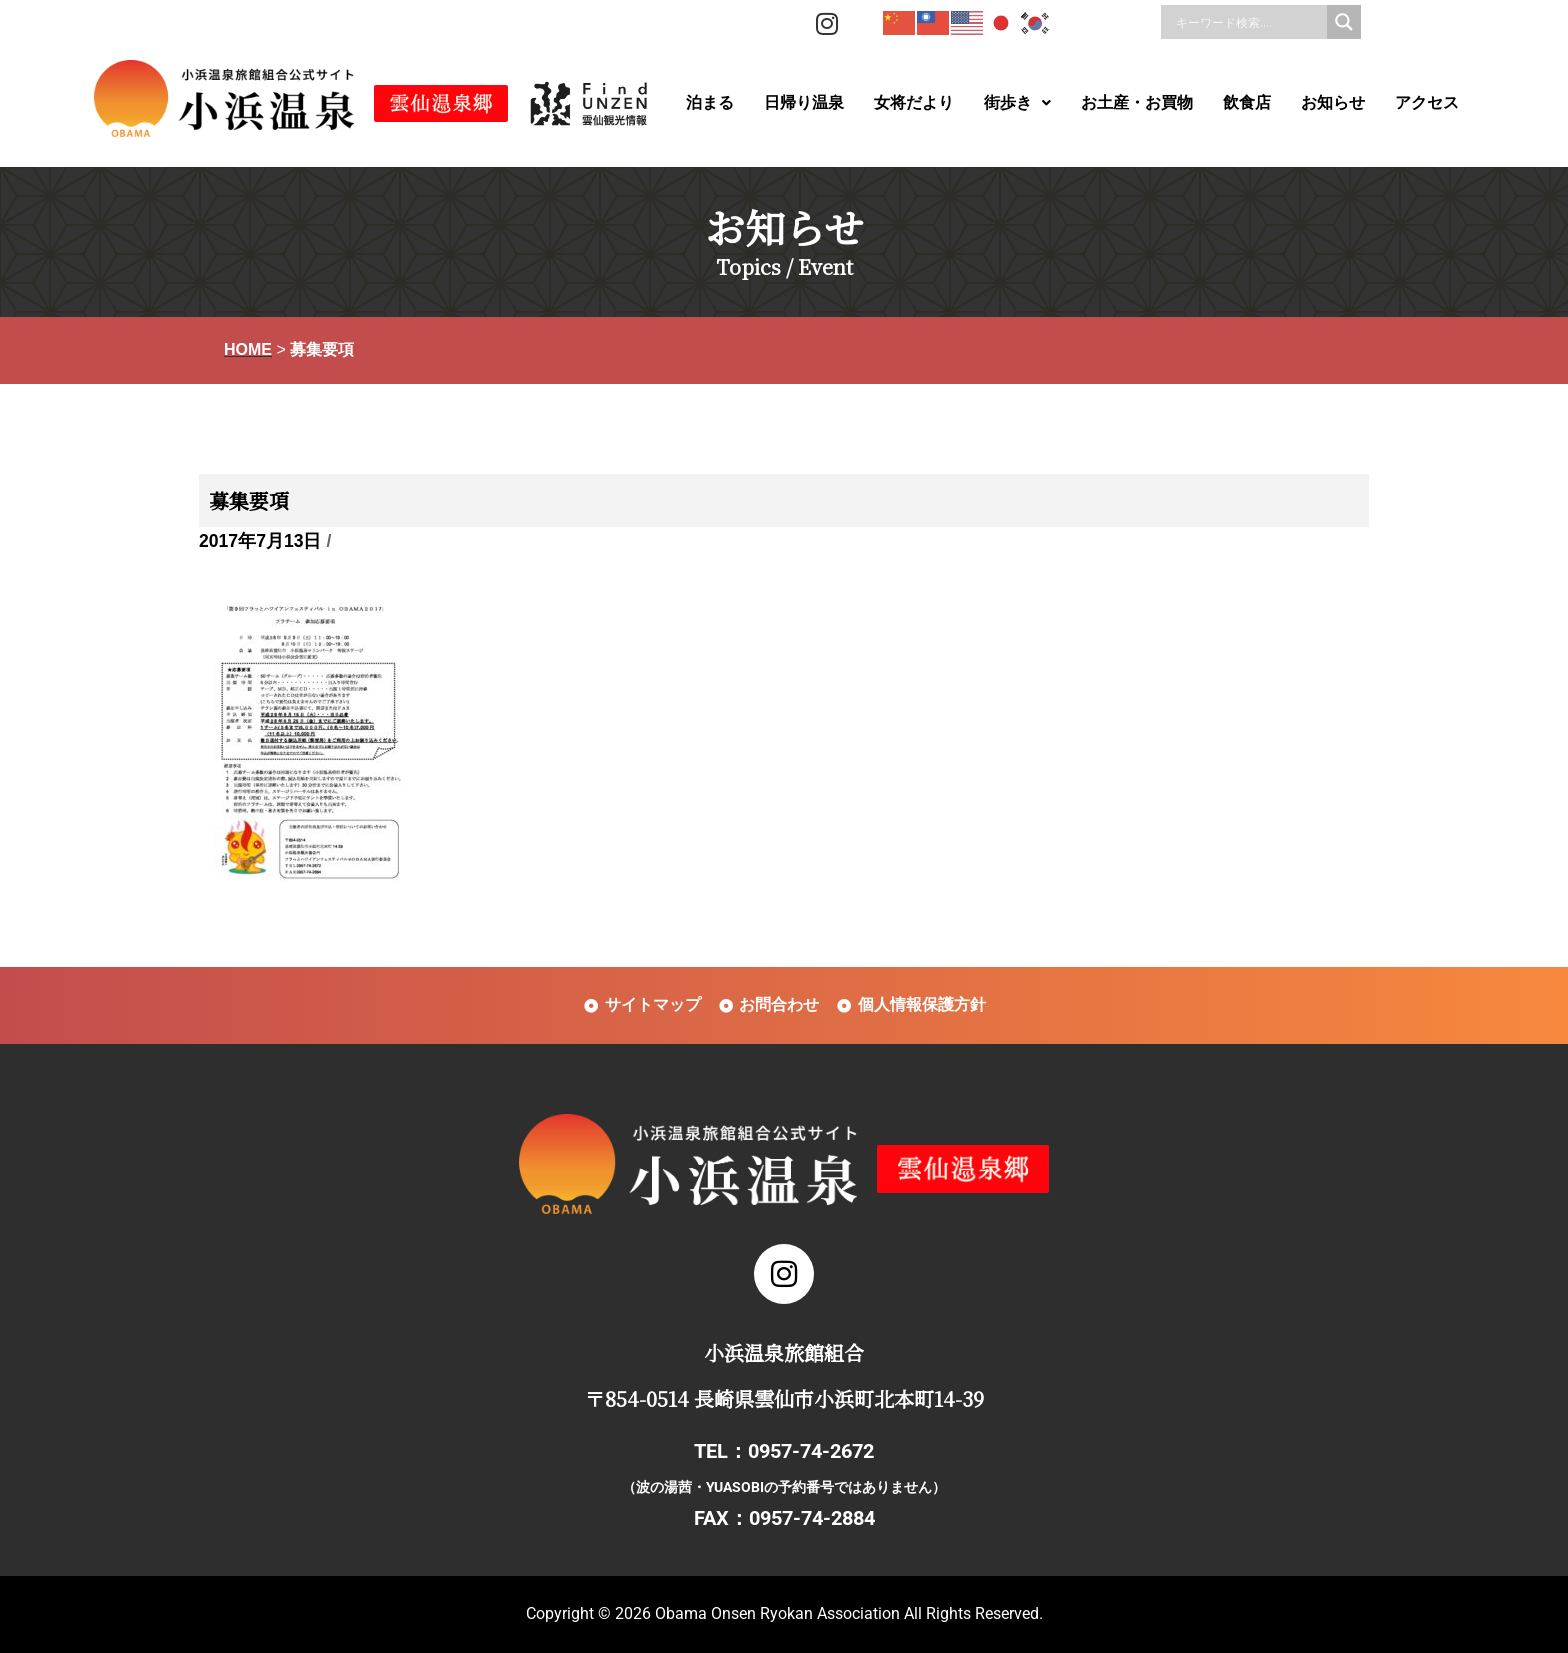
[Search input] (1249, 22)
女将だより (914, 102)
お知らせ (1333, 102)
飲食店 (1247, 102)
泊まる (710, 102)
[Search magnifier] (1344, 22)
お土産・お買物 (1137, 102)
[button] (1017, 103)
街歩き (1017, 102)
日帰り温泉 (804, 102)
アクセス (1427, 102)
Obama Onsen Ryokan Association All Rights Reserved (847, 1613)
